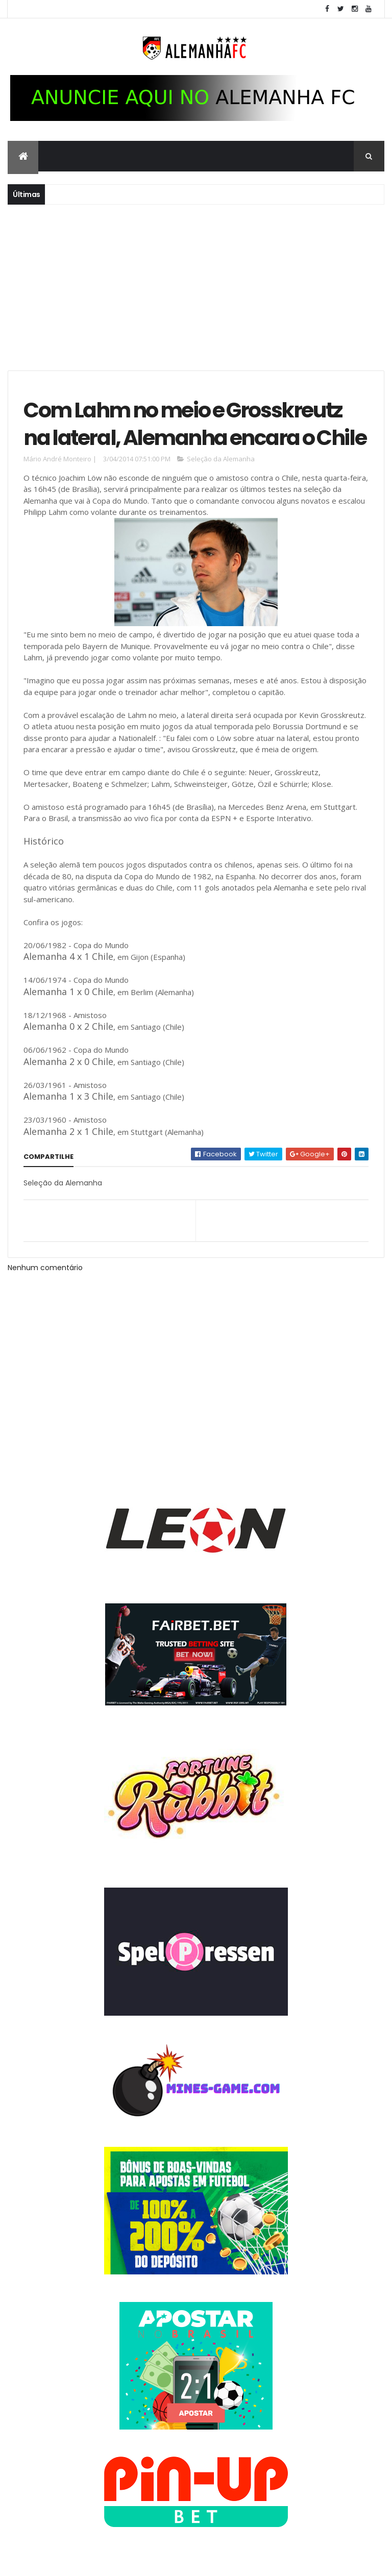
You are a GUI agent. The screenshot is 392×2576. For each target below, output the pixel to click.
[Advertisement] (196, 286)
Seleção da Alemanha (221, 458)
